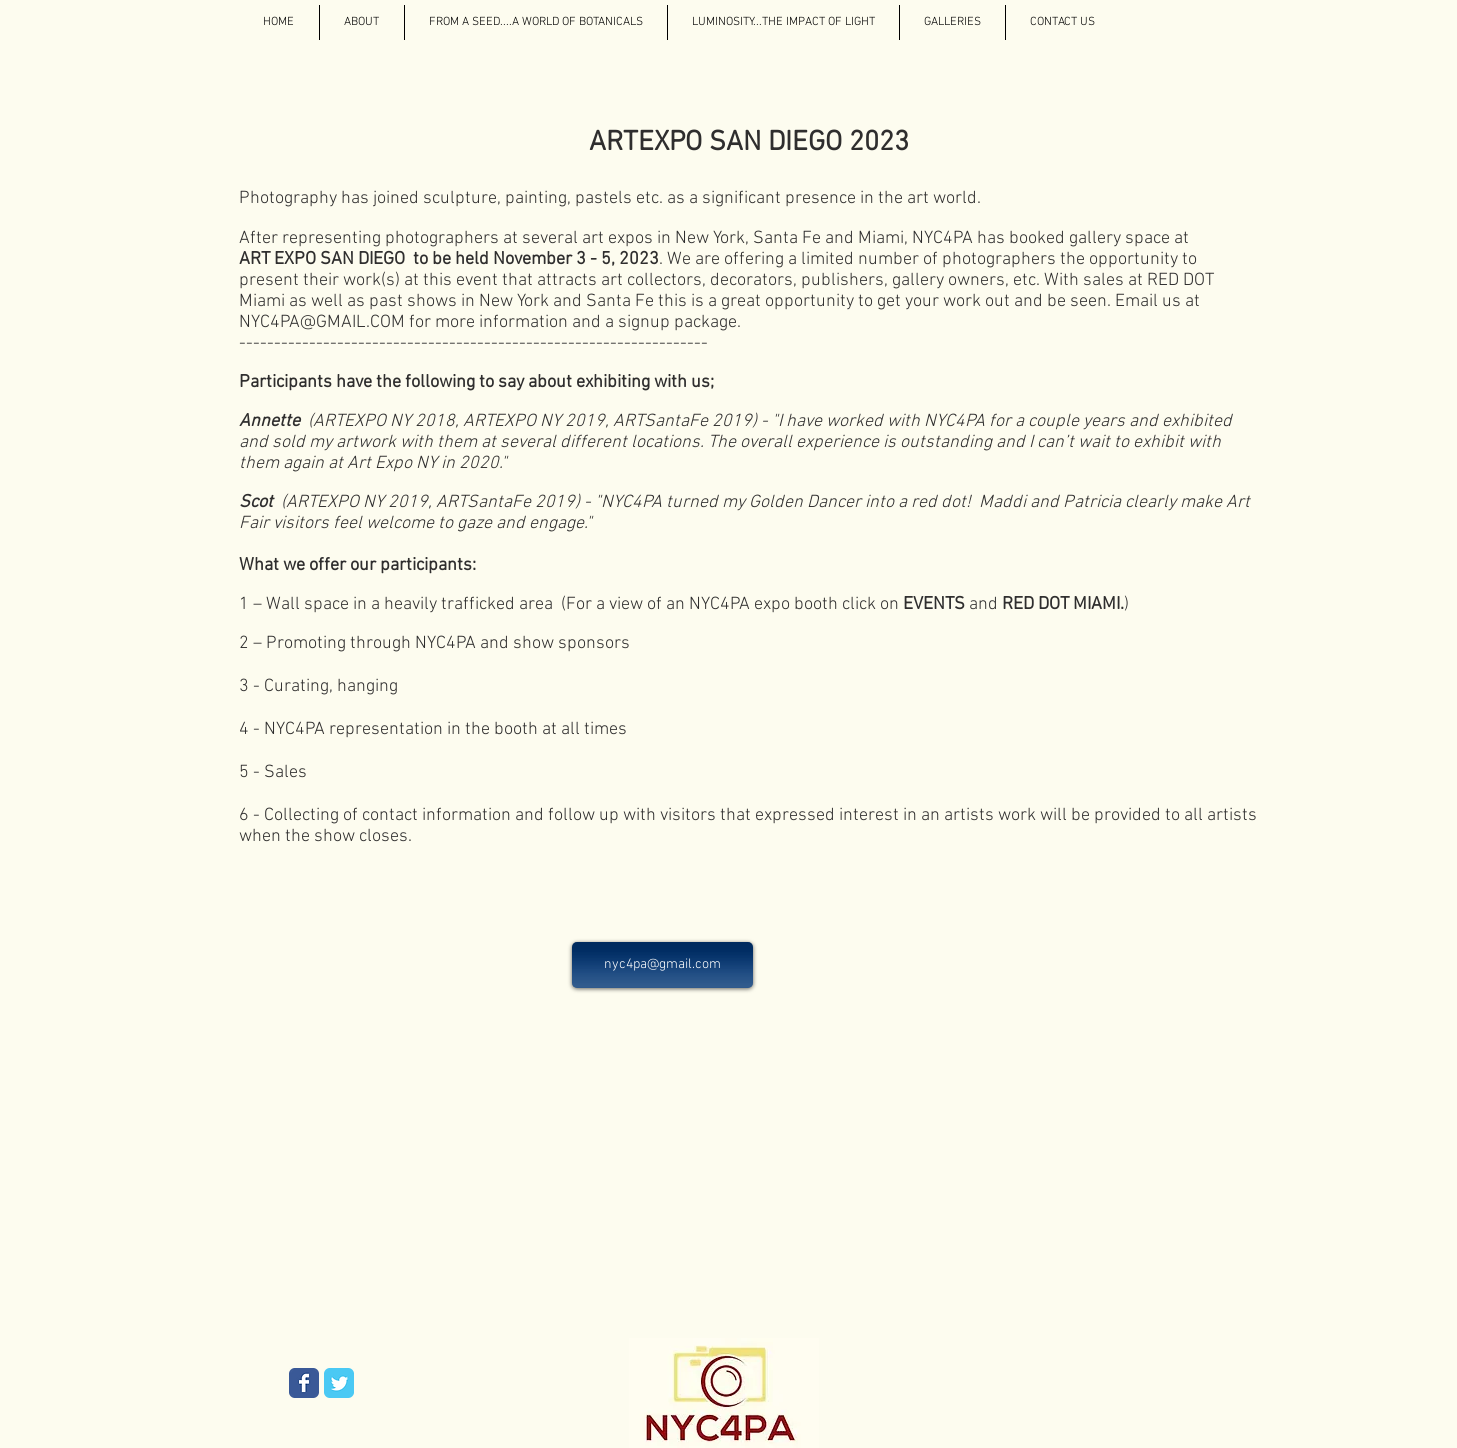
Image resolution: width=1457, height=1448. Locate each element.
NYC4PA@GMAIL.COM (322, 322)
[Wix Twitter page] (339, 1383)
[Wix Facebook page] (304, 1383)
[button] (952, 22)
